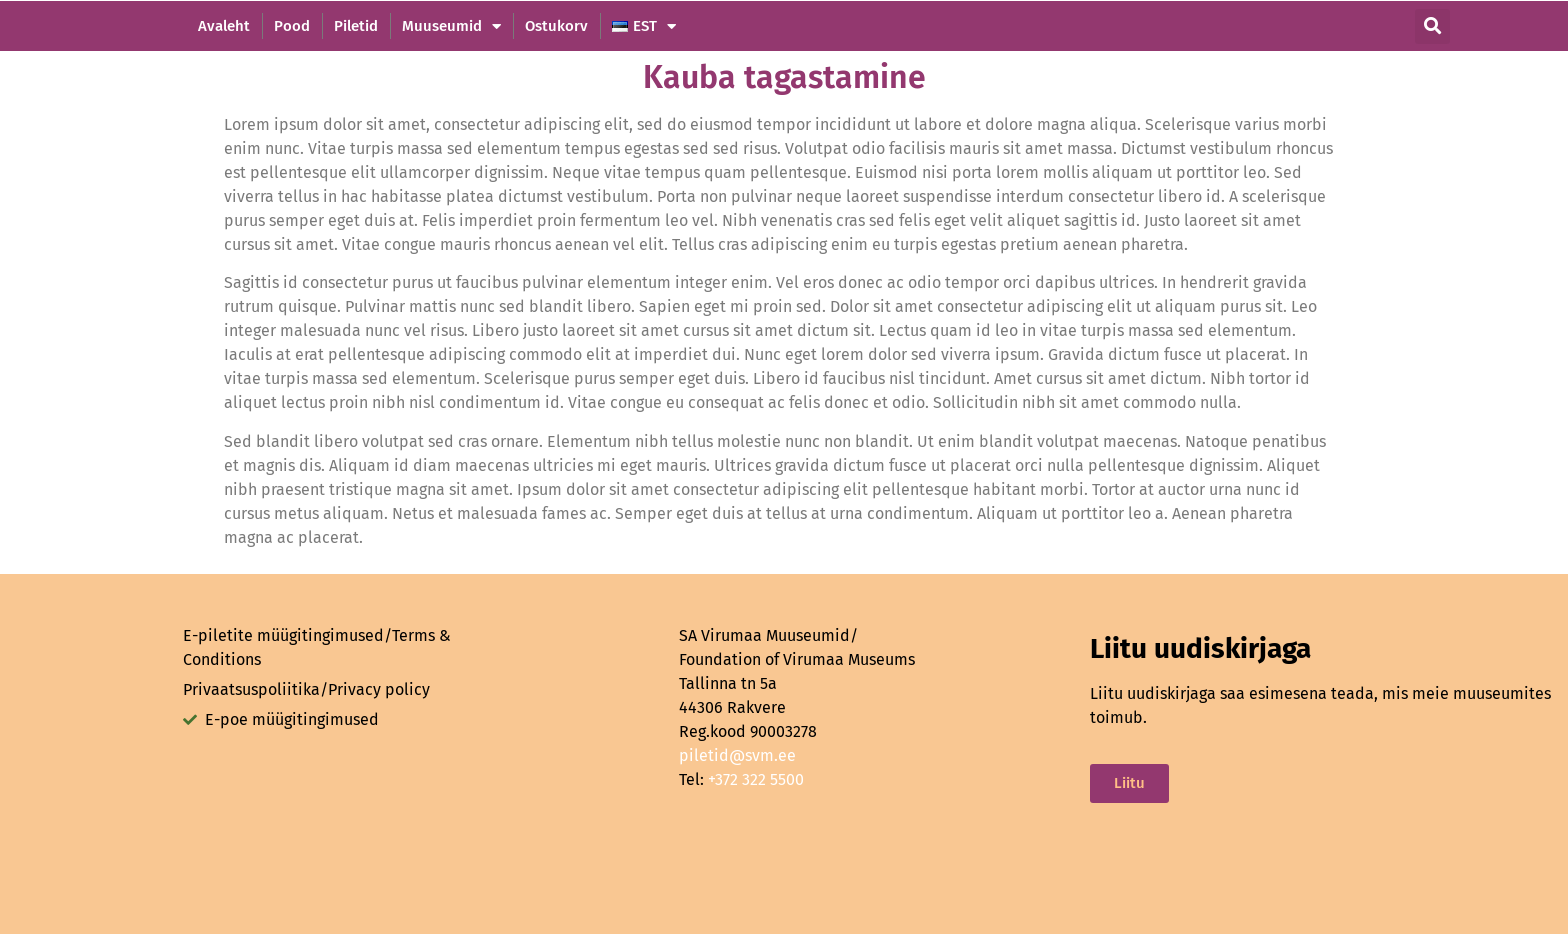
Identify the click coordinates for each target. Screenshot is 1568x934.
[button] (1432, 26)
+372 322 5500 (756, 779)
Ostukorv (556, 26)
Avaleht (224, 26)
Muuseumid (451, 26)
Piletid (356, 26)
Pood (292, 26)
